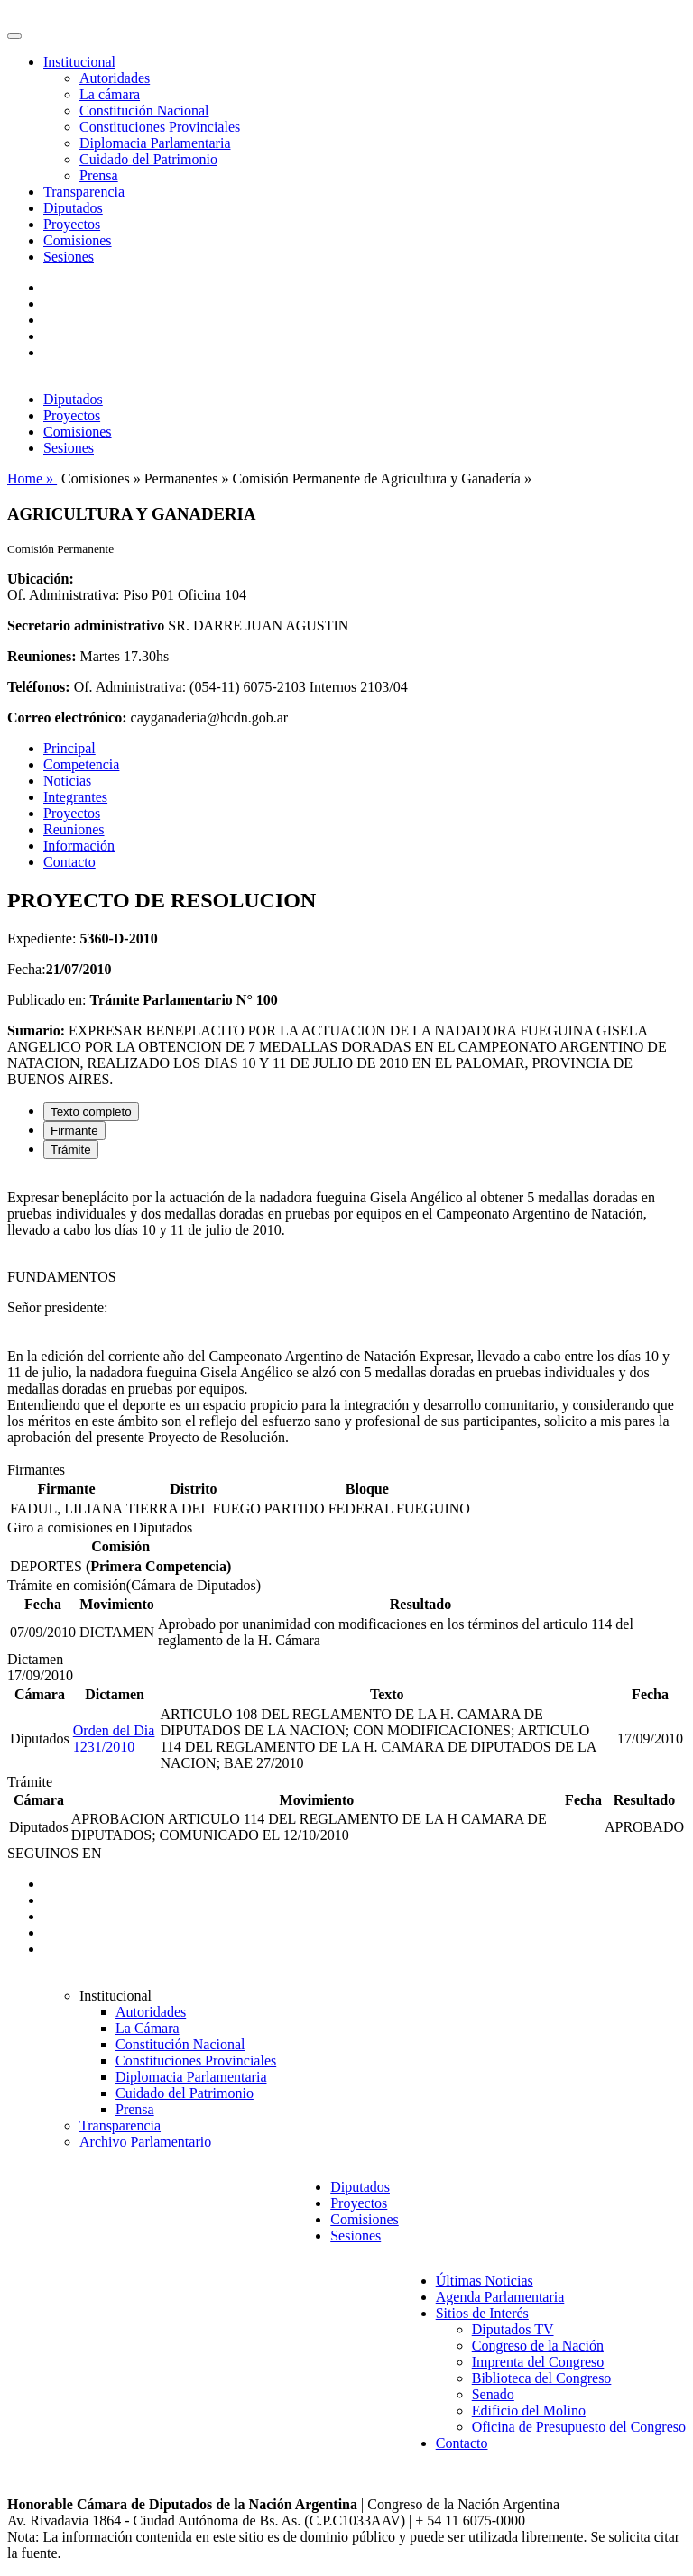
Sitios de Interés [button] (482, 2313)
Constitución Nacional (144, 110)
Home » (32, 478)
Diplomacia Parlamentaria (154, 143)
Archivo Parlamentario (145, 2141)
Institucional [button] (79, 61)
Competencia (81, 764)
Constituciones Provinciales (159, 126)
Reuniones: (41, 656)
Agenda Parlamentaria (500, 2297)
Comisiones (77, 240)
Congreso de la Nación (538, 2345)
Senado (493, 2394)
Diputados (73, 208)
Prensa (98, 175)
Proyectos (71, 224)
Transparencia (84, 191)
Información (79, 845)
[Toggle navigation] (14, 36)
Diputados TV (513, 2329)
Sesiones (68, 256)
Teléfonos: (38, 687)
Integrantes (75, 797)
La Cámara (148, 2028)
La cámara (109, 94)
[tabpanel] (346, 1317)
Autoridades (114, 78)
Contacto (69, 861)
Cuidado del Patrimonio (148, 159)
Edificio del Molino (529, 2410)
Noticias (67, 780)
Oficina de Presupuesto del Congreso (579, 2426)
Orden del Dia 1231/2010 (114, 1738)
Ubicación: (40, 578)
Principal (69, 748)
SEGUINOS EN (54, 1853)
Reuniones (74, 829)
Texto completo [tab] (91, 1111)
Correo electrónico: (67, 717)
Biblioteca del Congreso (542, 2378)
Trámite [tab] (71, 1149)
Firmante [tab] (74, 1130)
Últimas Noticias (484, 2280)
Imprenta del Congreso (538, 2361)
